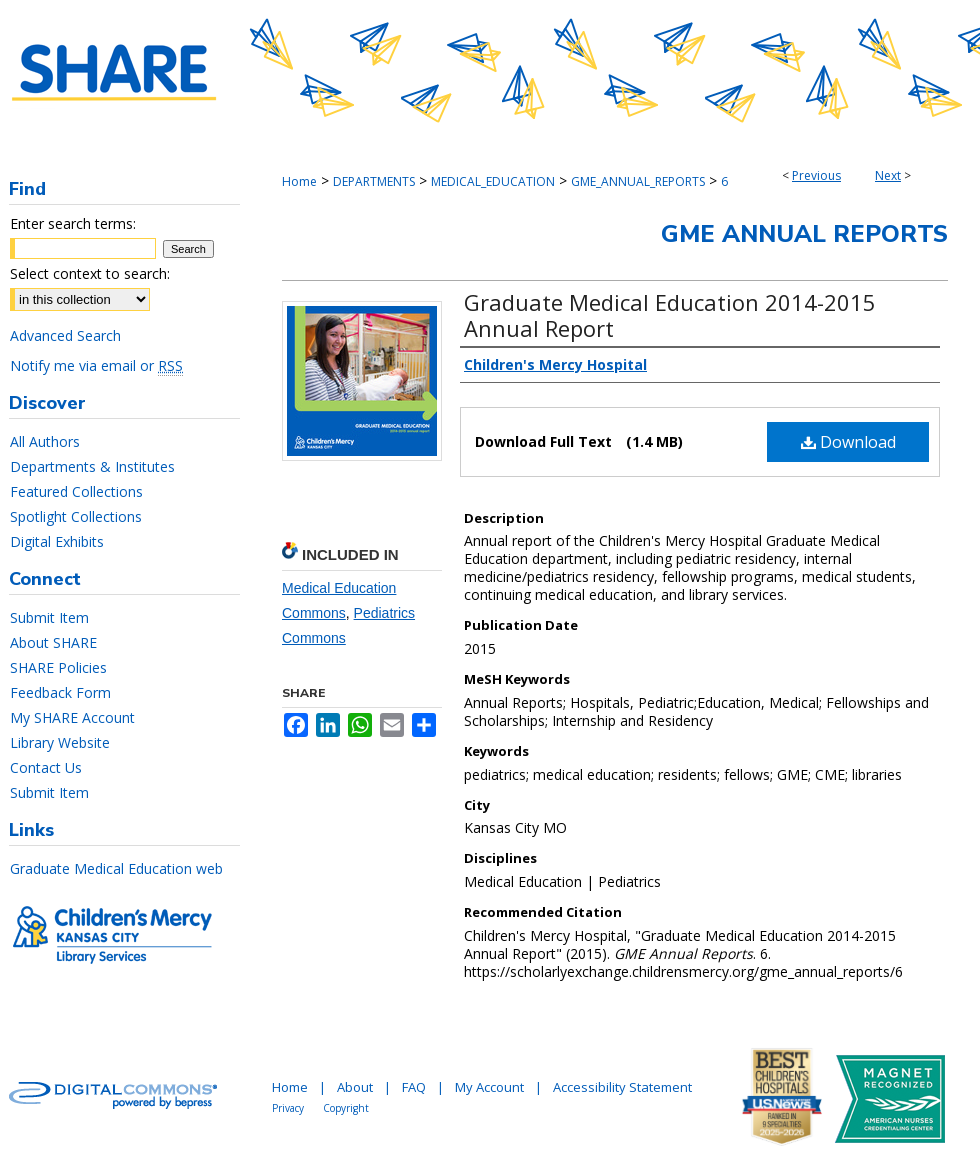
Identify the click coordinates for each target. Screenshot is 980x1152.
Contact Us (46, 767)
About (355, 1087)
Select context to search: (90, 273)
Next (888, 175)
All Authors (45, 441)
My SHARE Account (72, 717)
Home (299, 181)
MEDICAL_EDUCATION (493, 181)
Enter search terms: (73, 223)
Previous (816, 175)
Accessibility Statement (622, 1087)
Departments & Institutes (92, 466)
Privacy (288, 1108)
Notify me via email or (96, 365)
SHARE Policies (58, 667)
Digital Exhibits (57, 541)
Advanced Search (65, 335)
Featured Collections (76, 491)
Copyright (346, 1108)
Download (848, 442)
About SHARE (53, 642)
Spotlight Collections (76, 516)
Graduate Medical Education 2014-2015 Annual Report (670, 315)
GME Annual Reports (804, 234)
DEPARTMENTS (374, 181)
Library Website (60, 742)
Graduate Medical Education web (116, 868)
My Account (489, 1087)
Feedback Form (60, 692)
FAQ (414, 1087)
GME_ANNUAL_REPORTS (638, 181)
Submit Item (49, 617)
